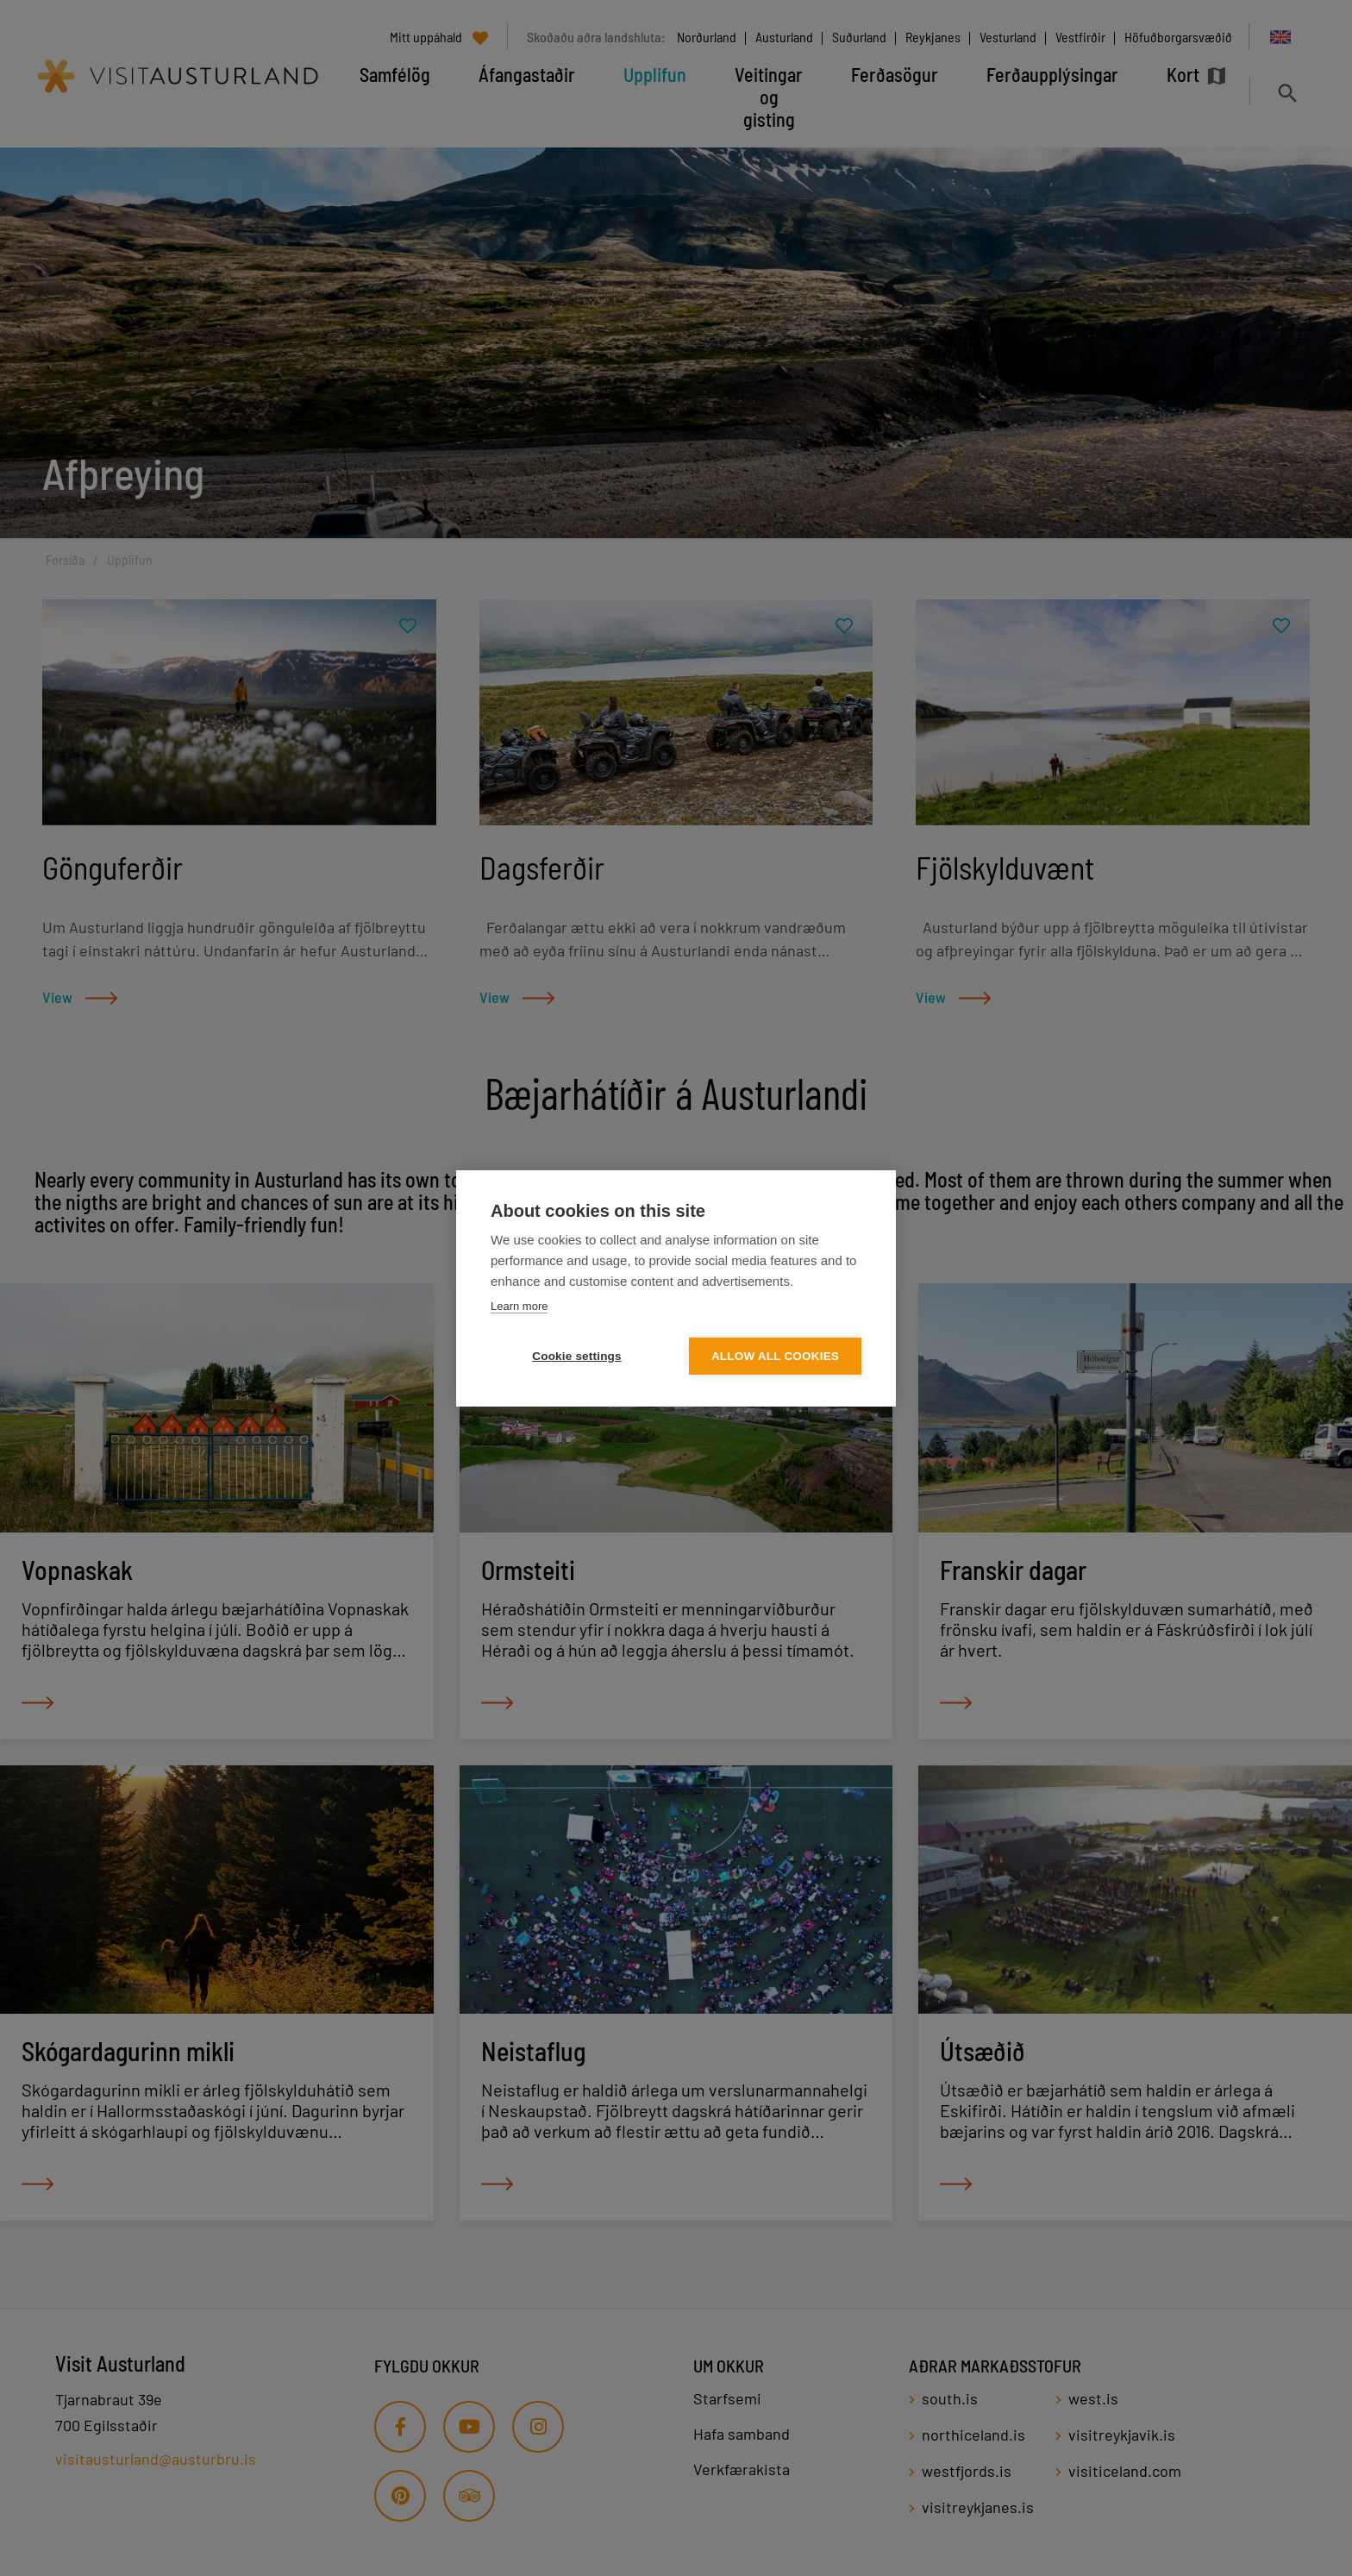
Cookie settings (577, 1356)
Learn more (519, 1306)
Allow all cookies (775, 1356)
